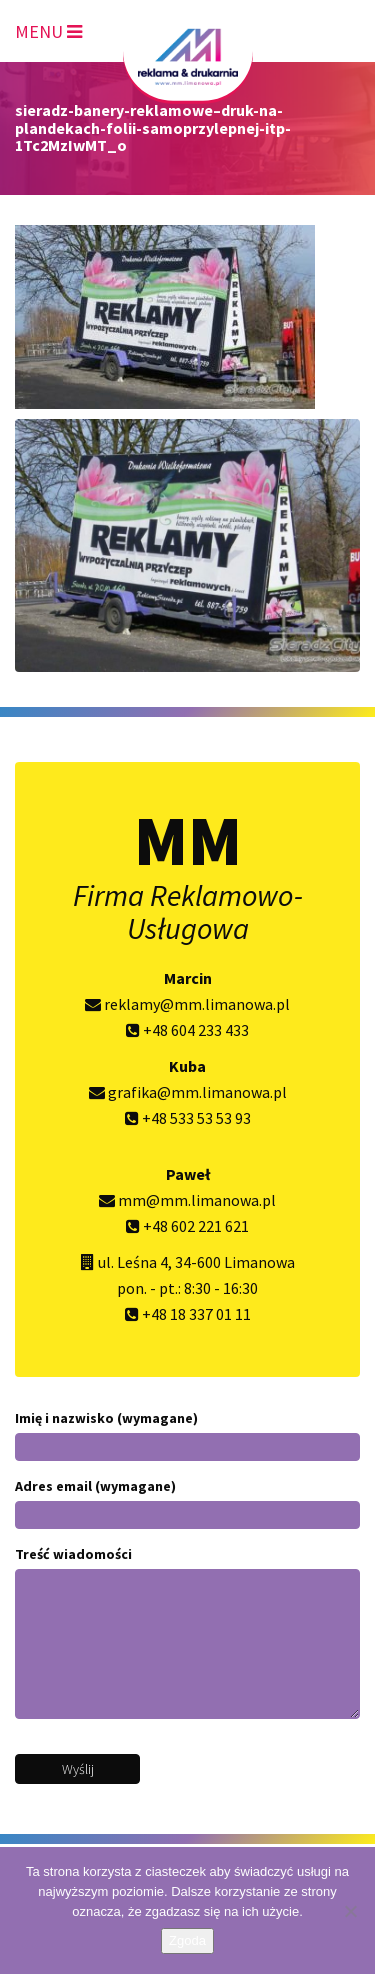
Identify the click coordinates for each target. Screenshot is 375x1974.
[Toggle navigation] (48, 28)
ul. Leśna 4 (133, 1262)
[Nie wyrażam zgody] (350, 1911)
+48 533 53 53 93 (188, 1118)
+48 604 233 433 (187, 1030)
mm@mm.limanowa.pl (187, 1200)
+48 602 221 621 (187, 1226)
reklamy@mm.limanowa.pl (187, 1004)
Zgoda (187, 1940)
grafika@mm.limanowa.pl (188, 1092)
